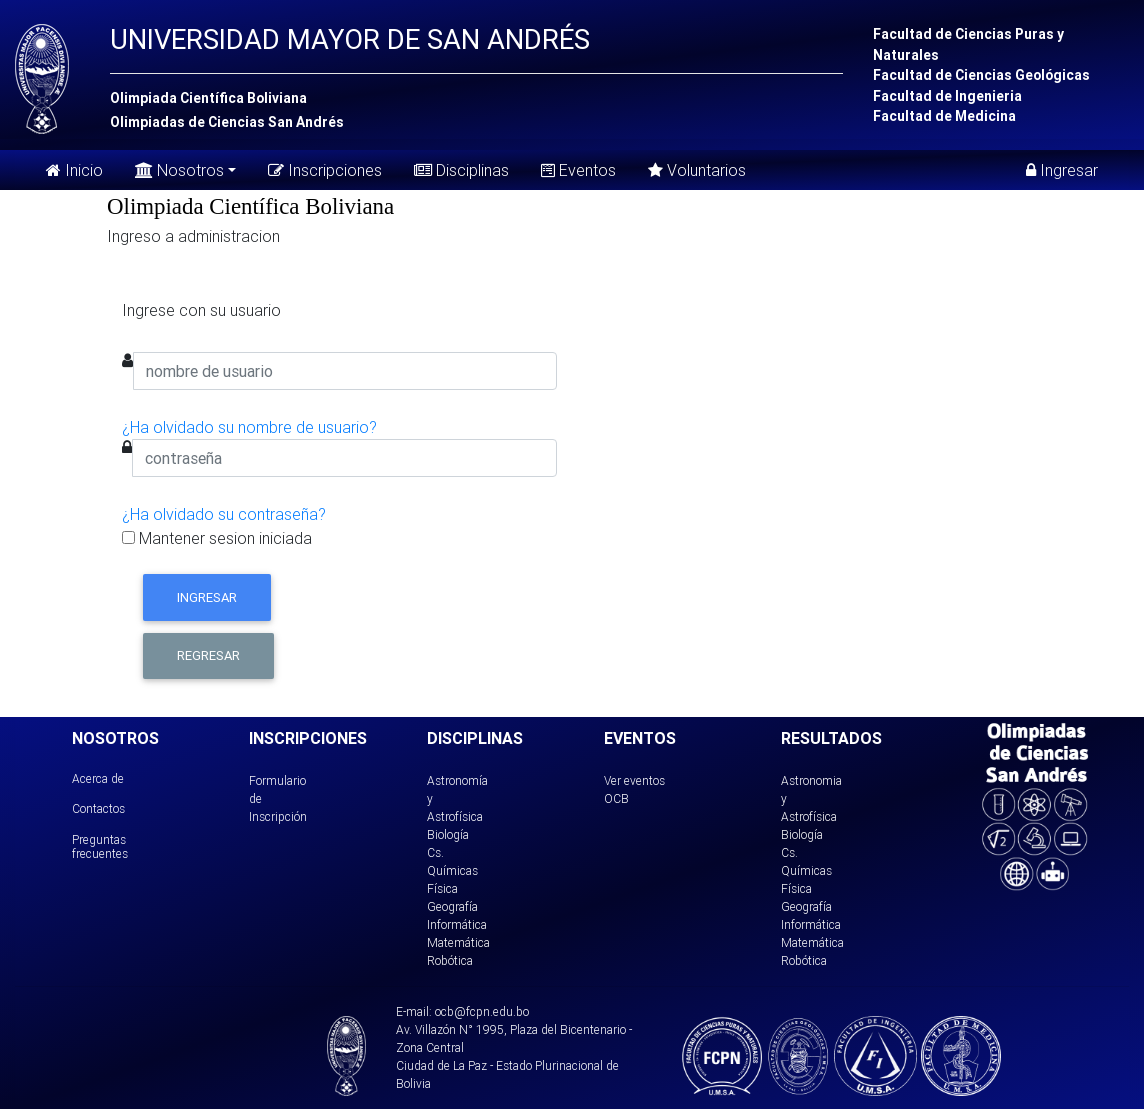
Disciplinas (461, 170)
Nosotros (179, 168)
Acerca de (98, 778)
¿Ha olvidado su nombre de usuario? (249, 427)
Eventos (578, 170)
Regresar (208, 655)
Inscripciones (325, 170)
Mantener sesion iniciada (217, 538)
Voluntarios (697, 170)
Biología (448, 834)
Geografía (452, 906)
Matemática (458, 942)
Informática (457, 924)
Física (442, 888)
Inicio (74, 170)
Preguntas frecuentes (100, 846)
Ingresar (1062, 170)
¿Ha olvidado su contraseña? (224, 514)
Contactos (98, 808)
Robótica (450, 960)
